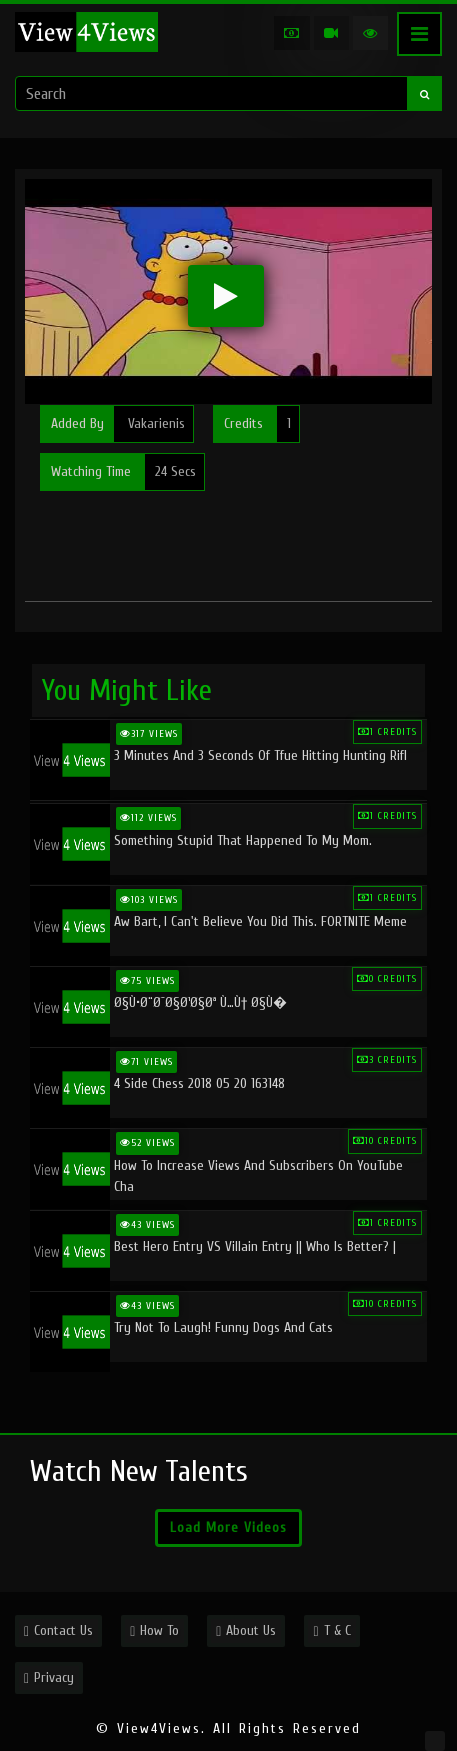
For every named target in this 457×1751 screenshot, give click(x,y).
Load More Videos (228, 1527)
